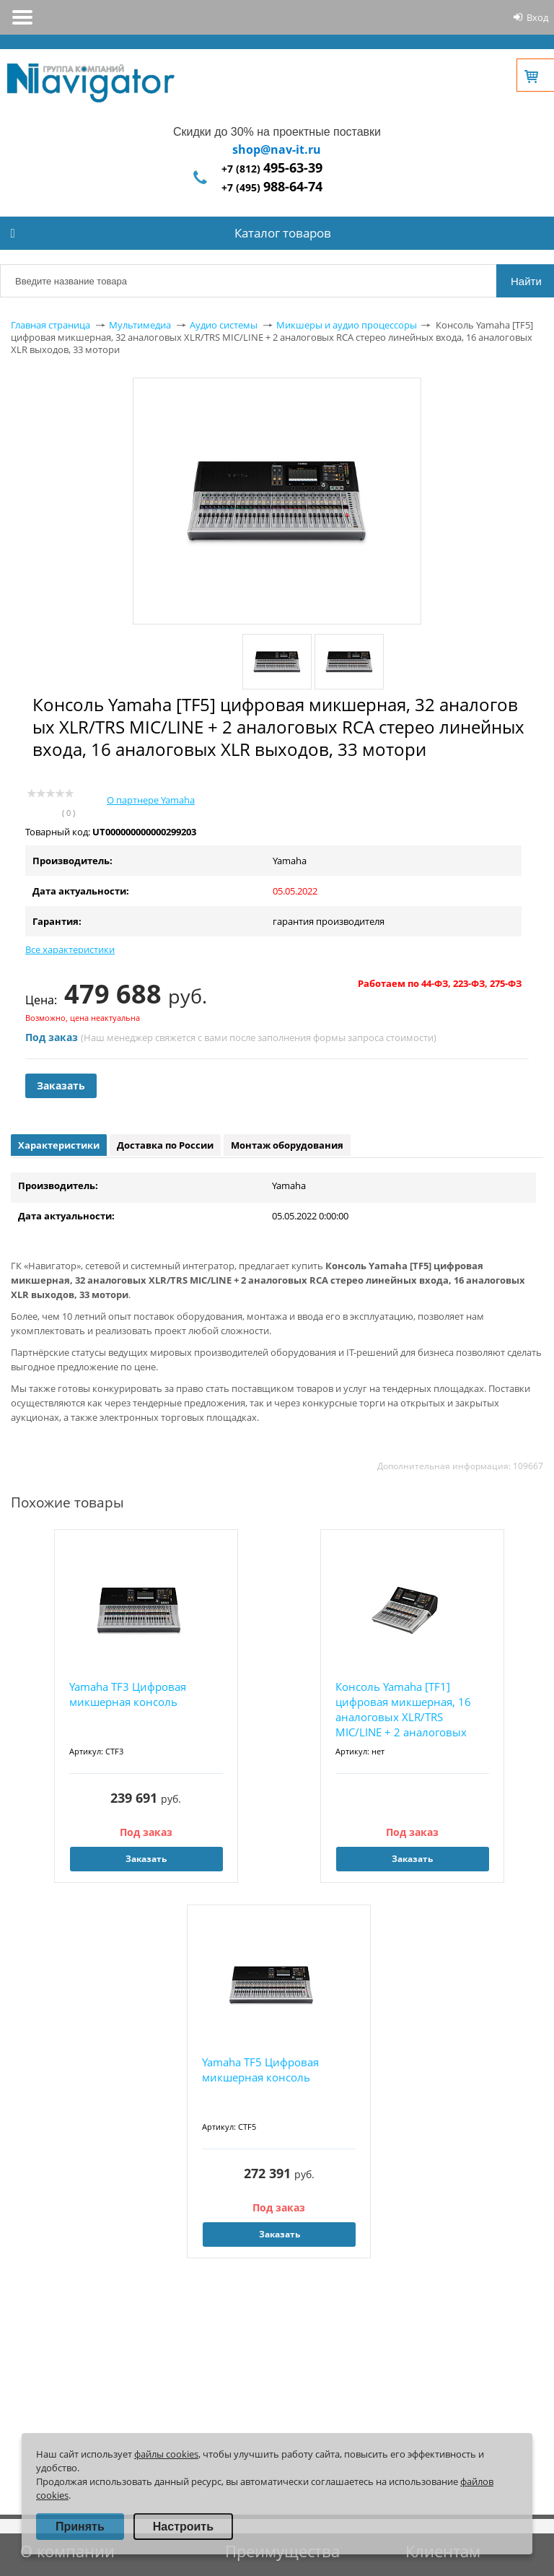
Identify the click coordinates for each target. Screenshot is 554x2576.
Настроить (183, 2526)
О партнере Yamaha (151, 799)
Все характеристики (70, 949)
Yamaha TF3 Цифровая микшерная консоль (127, 1694)
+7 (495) (271, 187)
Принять (80, 2526)
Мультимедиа (140, 324)
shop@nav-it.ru (276, 149)
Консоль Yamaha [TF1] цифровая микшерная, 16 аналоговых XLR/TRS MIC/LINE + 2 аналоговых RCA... (403, 1710)
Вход (537, 17)
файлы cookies (166, 2453)
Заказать (61, 1085)
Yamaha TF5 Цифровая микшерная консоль (260, 2069)
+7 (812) (271, 168)
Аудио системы (224, 324)
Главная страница (50, 324)
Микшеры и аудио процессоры (346, 324)
